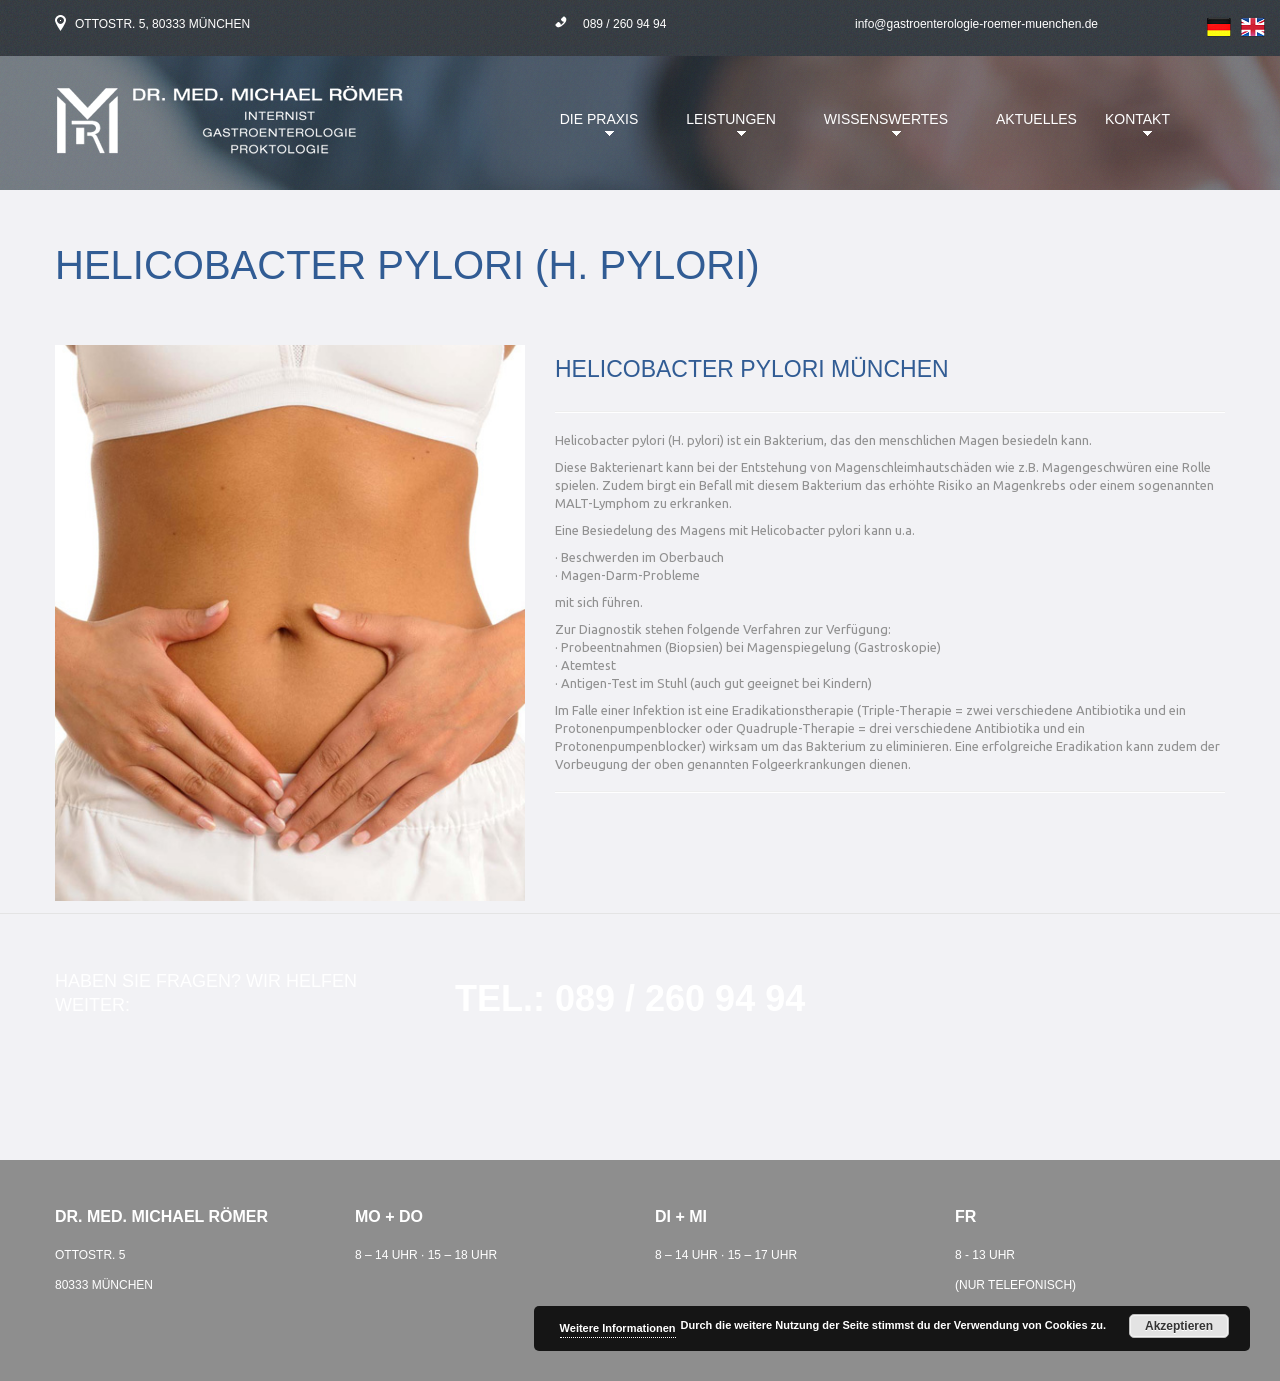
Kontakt (1132, 131)
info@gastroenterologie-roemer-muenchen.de (976, 24)
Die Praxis (594, 131)
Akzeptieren (1179, 1326)
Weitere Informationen (618, 1328)
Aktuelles (1036, 119)
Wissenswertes (881, 131)
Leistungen (725, 131)
